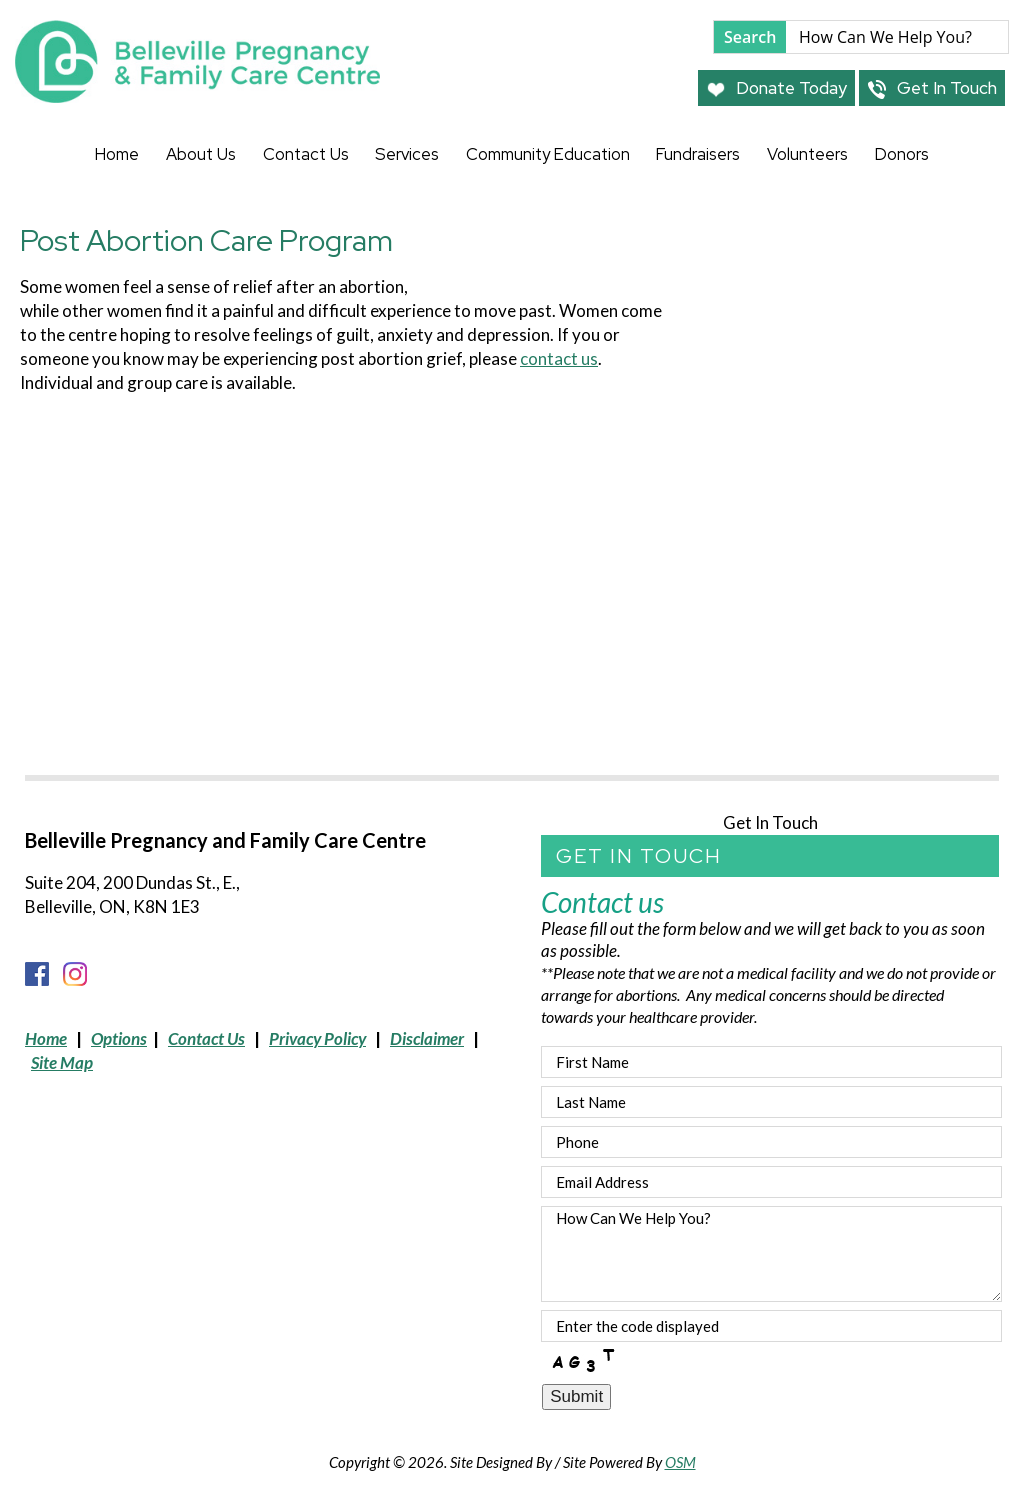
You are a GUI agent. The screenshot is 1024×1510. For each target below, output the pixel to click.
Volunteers (807, 154)
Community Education (548, 154)
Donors (902, 154)
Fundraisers (698, 154)
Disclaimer (427, 1038)
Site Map (62, 1062)
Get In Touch (932, 88)
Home (117, 154)
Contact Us (306, 154)
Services (407, 154)
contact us (559, 358)
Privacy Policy (317, 1038)
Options (119, 1038)
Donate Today (776, 88)
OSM (680, 1462)
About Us (201, 154)
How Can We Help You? (771, 1254)
